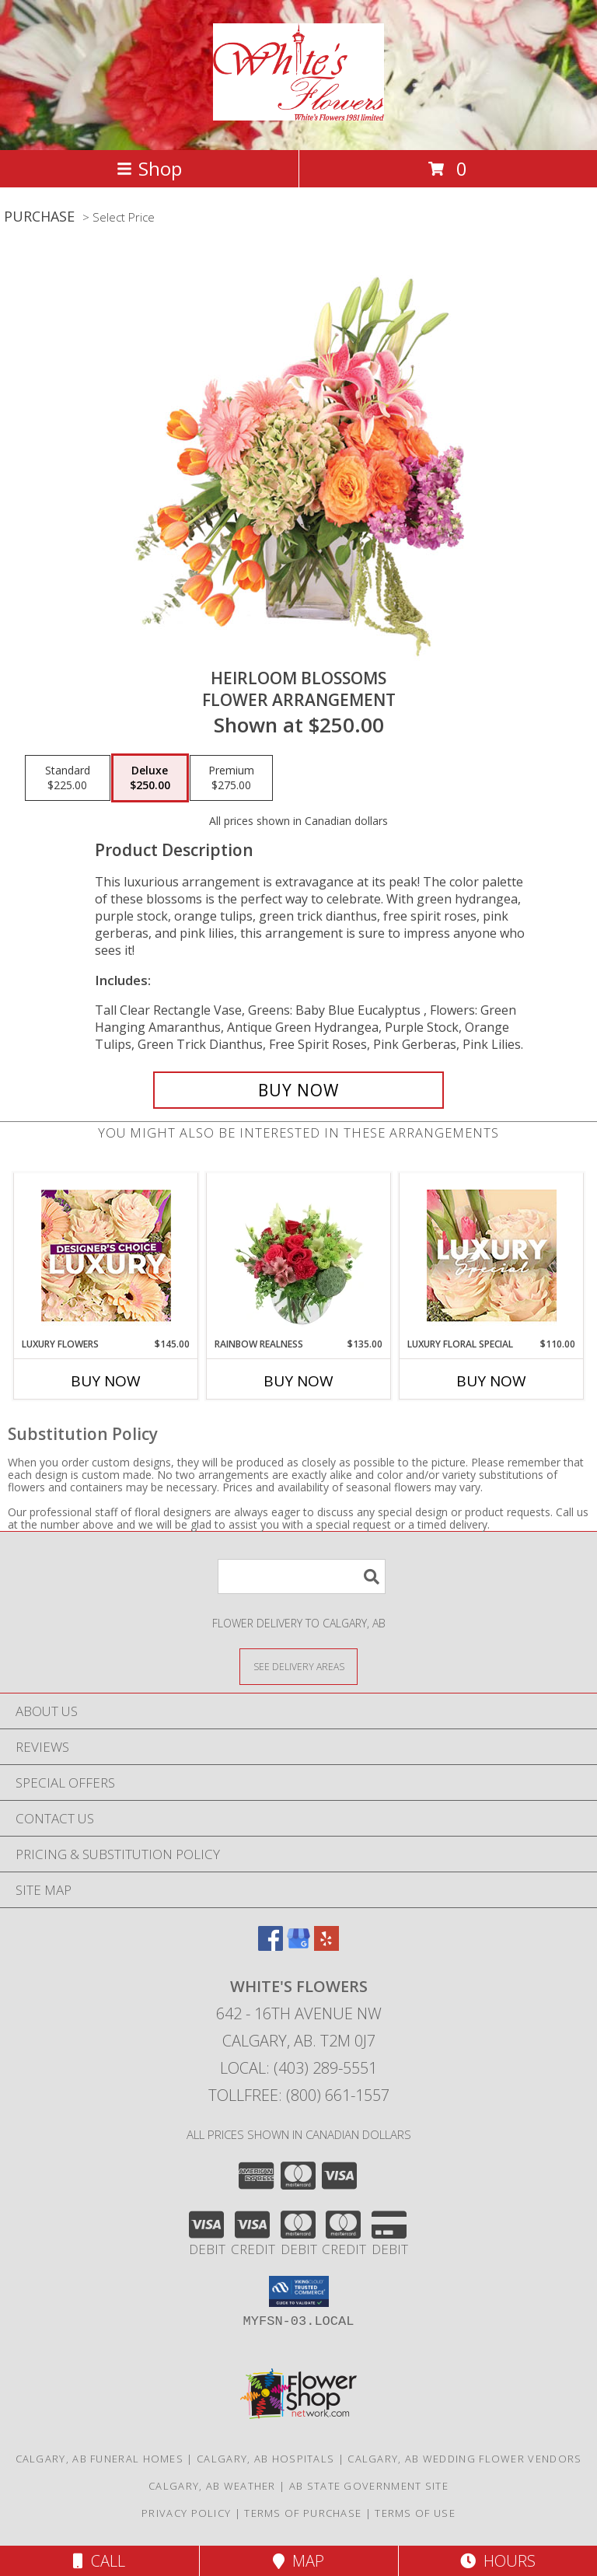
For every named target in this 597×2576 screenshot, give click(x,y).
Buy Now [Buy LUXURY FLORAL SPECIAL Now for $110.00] (491, 1381)
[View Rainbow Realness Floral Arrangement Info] (299, 1254)
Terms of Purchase (302, 2513)
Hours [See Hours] (498, 2560)
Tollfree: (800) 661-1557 (298, 2095)
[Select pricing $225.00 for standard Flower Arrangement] (68, 778)
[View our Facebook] (270, 1946)
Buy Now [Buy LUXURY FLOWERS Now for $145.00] (106, 1381)
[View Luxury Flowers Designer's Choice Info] (106, 1255)
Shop (149, 168)
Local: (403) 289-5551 (298, 2067)
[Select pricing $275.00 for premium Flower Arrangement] (231, 778)
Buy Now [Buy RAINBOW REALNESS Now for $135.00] (298, 1381)
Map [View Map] (298, 2560)
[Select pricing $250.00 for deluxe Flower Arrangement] (150, 778)
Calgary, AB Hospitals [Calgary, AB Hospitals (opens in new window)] (265, 2459)
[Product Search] (302, 1576)
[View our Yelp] (326, 1946)
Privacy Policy (186, 2513)
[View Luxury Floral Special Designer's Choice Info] (492, 1255)
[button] (299, 2291)
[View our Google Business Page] (298, 1946)
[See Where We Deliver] (298, 1665)
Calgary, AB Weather (212, 2486)
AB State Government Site (369, 2486)
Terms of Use (415, 2513)
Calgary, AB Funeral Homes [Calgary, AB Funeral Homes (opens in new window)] (100, 2459)
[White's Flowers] (299, 112)
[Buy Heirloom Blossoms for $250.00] (298, 1090)
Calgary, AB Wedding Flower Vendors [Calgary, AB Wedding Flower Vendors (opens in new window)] (464, 2459)
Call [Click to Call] (99, 2560)
